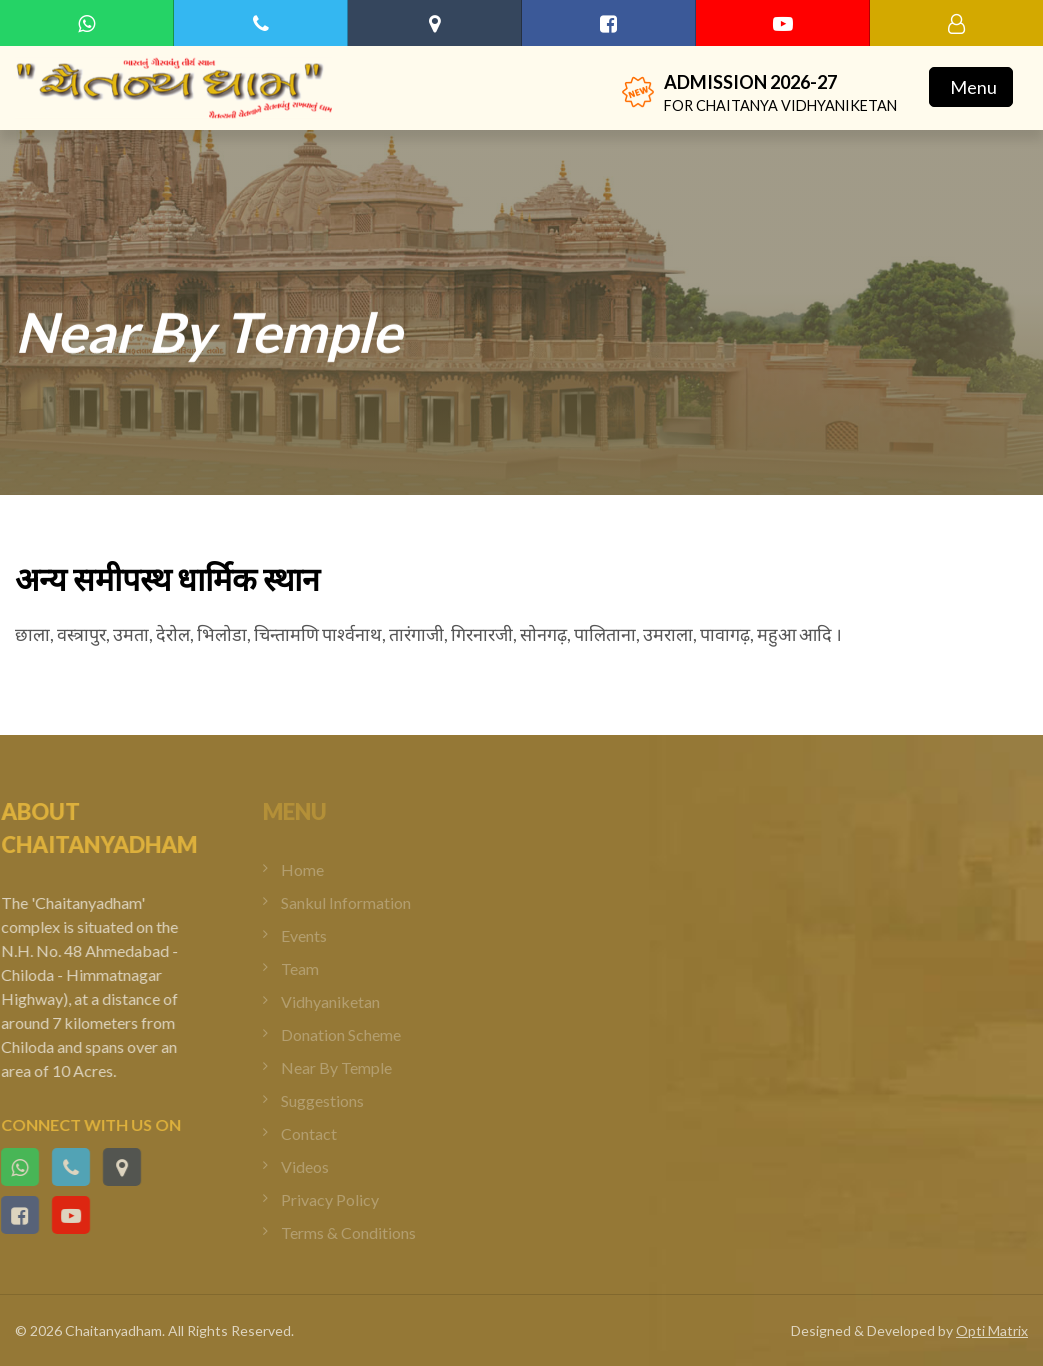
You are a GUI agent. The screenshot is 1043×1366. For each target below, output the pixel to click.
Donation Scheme (351, 1034)
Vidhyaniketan (340, 1001)
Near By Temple (346, 1067)
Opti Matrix (992, 1330)
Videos (315, 1166)
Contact (319, 1133)
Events (314, 935)
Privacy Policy (340, 1199)
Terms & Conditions (358, 1232)
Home (312, 869)
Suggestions (332, 1100)
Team (310, 968)
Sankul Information (356, 902)
